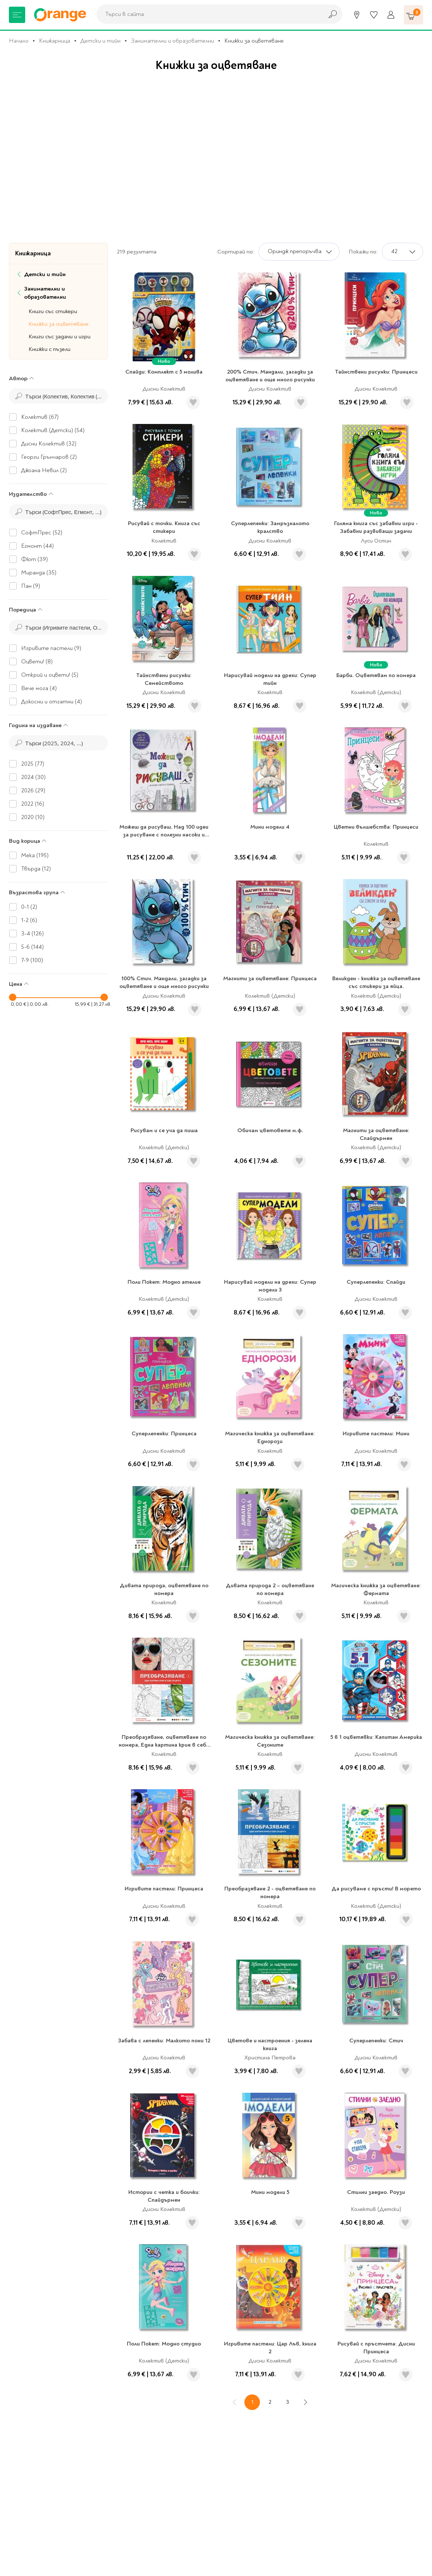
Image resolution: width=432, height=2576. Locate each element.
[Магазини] (357, 15)
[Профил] (391, 15)
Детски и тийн (100, 40)
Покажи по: (363, 251)
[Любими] (374, 15)
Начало (19, 40)
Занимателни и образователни (172, 40)
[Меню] (17, 15)
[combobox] (207, 14)
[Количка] (413, 14)
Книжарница (54, 40)
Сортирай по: (235, 251)
